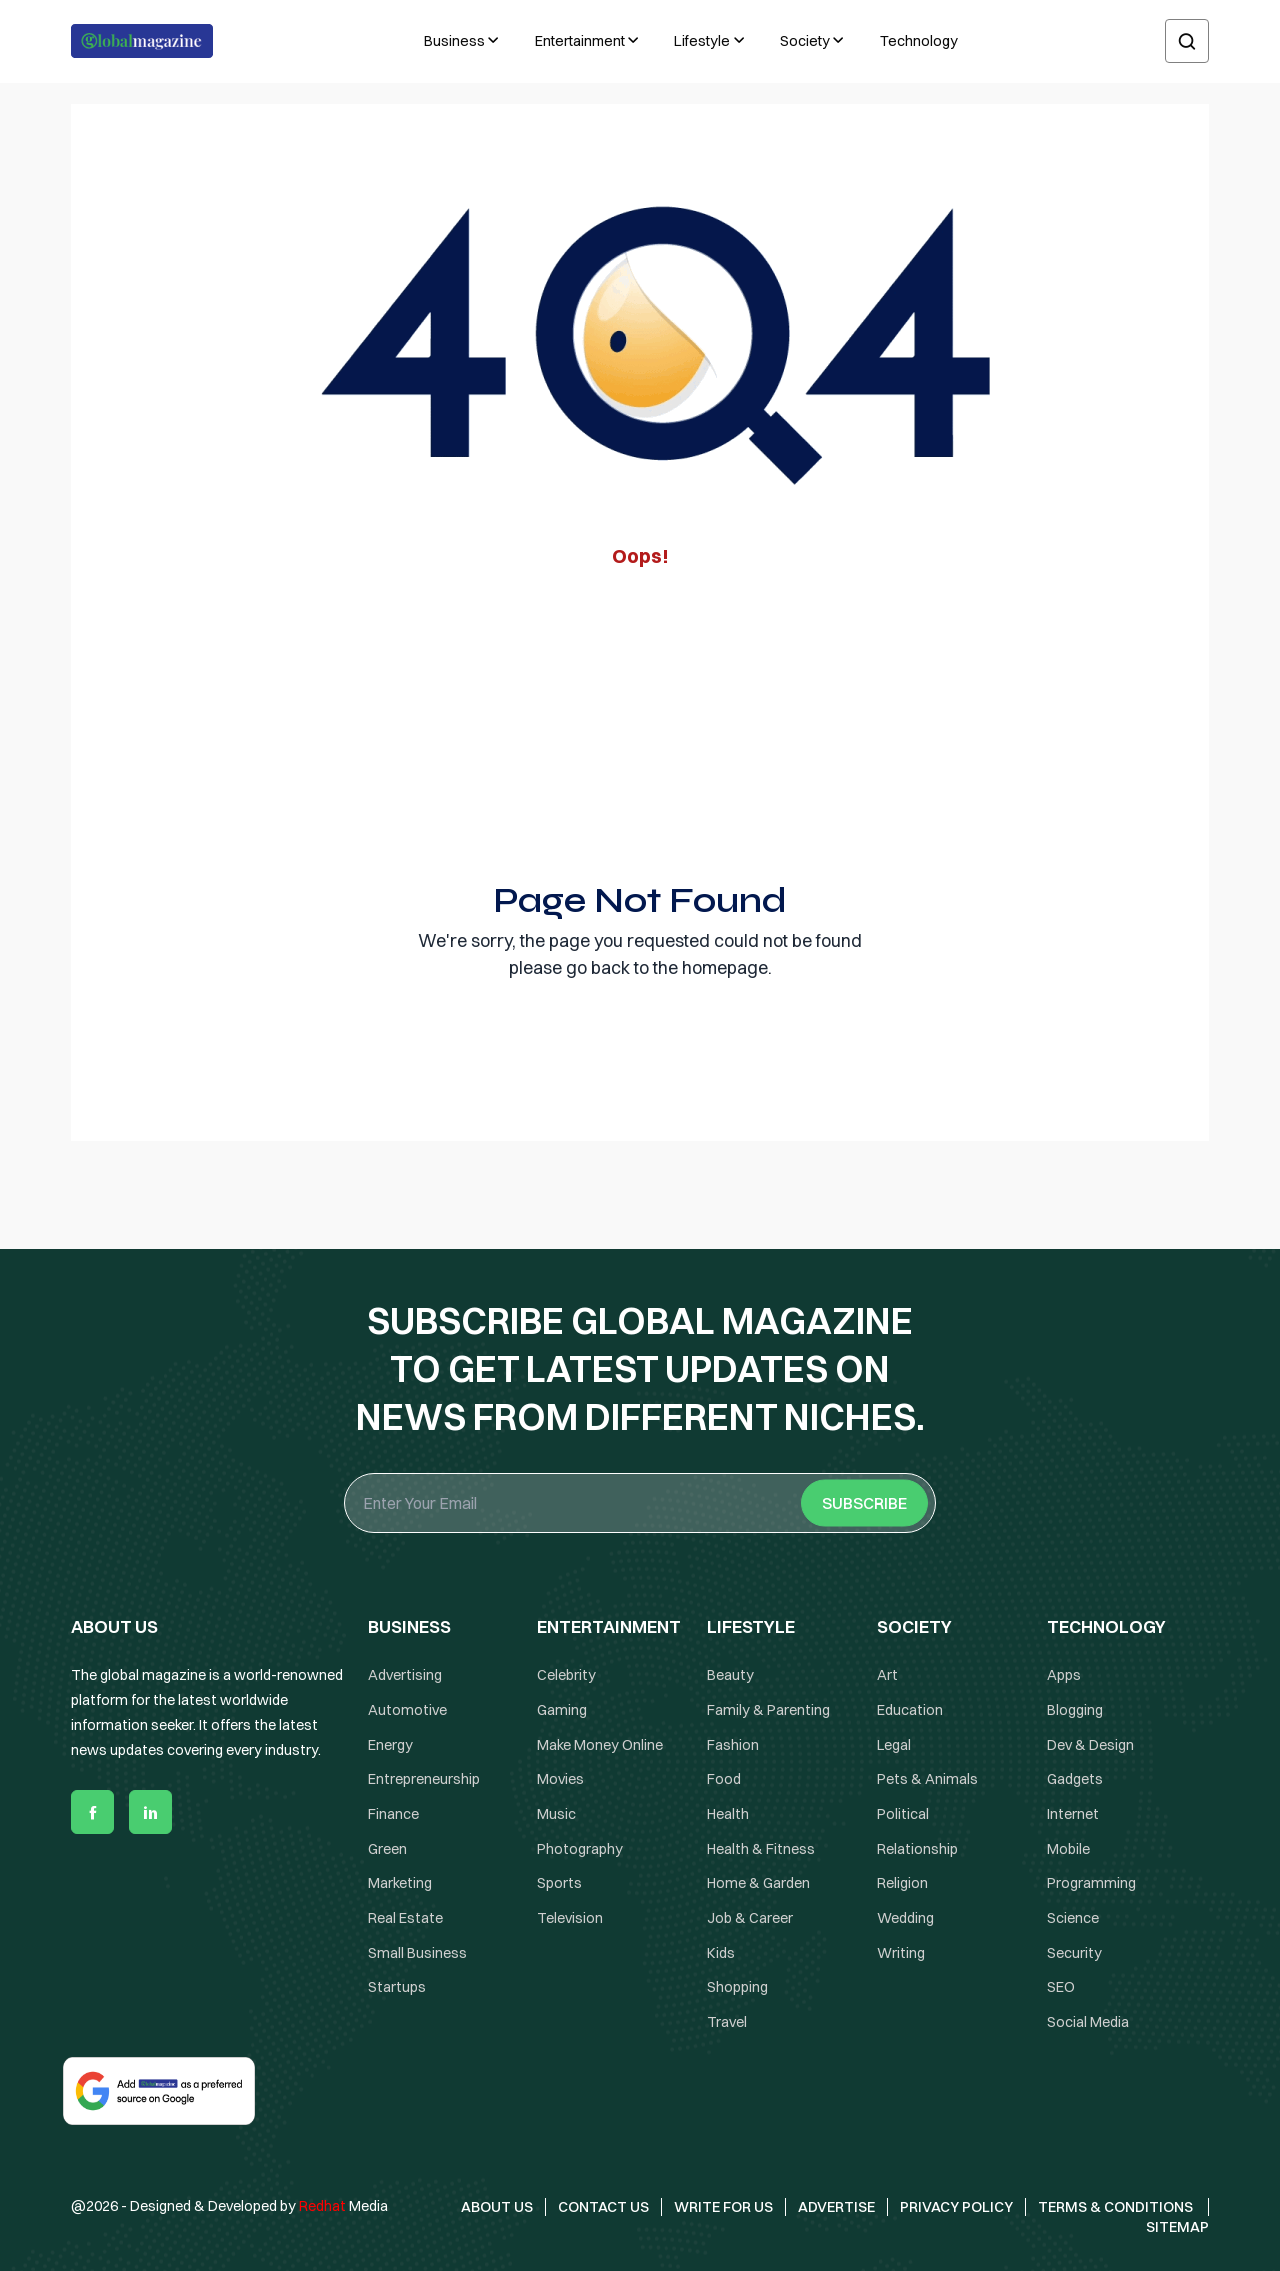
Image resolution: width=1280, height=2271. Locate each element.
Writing (901, 1953)
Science (1073, 1918)
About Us (497, 2207)
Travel (727, 2022)
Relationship (917, 1849)
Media (343, 2206)
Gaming (562, 1710)
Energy (390, 1745)
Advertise (836, 2207)
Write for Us (723, 2207)
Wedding (905, 1918)
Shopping (737, 1988)
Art (887, 1675)
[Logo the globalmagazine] (142, 41)
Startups (397, 1988)
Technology (919, 41)
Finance (393, 1814)
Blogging (1075, 1710)
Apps (1064, 1675)
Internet (1073, 1814)
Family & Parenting (768, 1710)
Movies (560, 1779)
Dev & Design (1090, 1745)
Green (387, 1849)
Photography (580, 1849)
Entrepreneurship (424, 1779)
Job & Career (750, 1918)
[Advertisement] (640, 719)
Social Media (1088, 2022)
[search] (1187, 41)
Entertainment (580, 41)
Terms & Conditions (1117, 2207)
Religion (902, 1883)
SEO (1061, 1988)
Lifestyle (702, 41)
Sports (559, 1883)
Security (1074, 1953)
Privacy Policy (956, 2207)
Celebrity (566, 1675)
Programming (1091, 1883)
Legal (894, 1745)
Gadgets (1075, 1779)
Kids (721, 1953)
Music (556, 1814)
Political (903, 1814)
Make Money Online (600, 1745)
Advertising (405, 1675)
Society (805, 41)
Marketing (400, 1883)
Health (728, 1814)
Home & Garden (758, 1883)
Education (910, 1710)
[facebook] (92, 1811)
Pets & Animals (927, 1779)
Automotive (407, 1710)
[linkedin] (150, 1811)
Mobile (1068, 1849)
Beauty (730, 1675)
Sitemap (1177, 2227)
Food (724, 1779)
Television (570, 1918)
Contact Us (603, 2207)
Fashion (733, 1745)
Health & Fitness (761, 1849)
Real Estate (405, 1918)
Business (454, 41)
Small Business (417, 1953)
